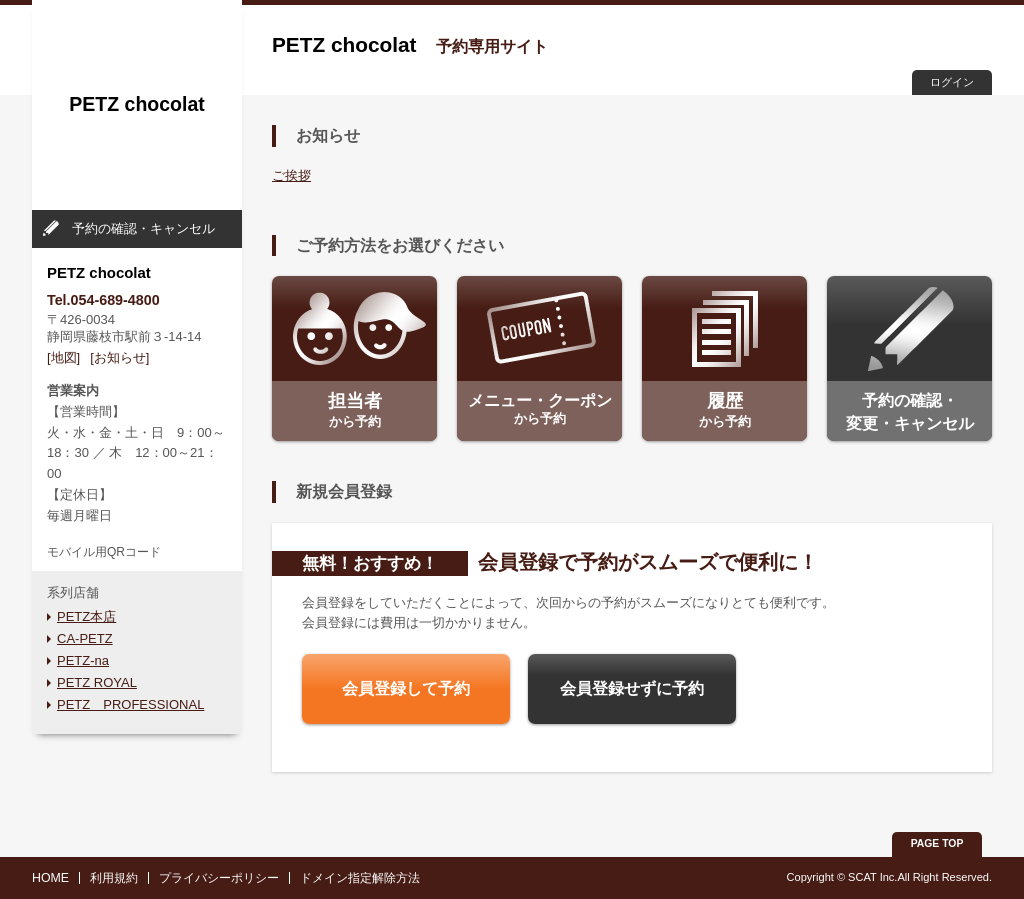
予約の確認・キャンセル (143, 228)
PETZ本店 (86, 616)
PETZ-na (83, 660)
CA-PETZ (85, 638)
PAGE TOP (937, 843)
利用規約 (114, 878)
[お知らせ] (119, 357)
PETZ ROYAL (97, 682)
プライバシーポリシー (219, 878)
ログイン (952, 82)
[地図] (63, 357)
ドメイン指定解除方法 (360, 878)
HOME (50, 878)
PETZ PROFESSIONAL (130, 704)
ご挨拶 (291, 175)
